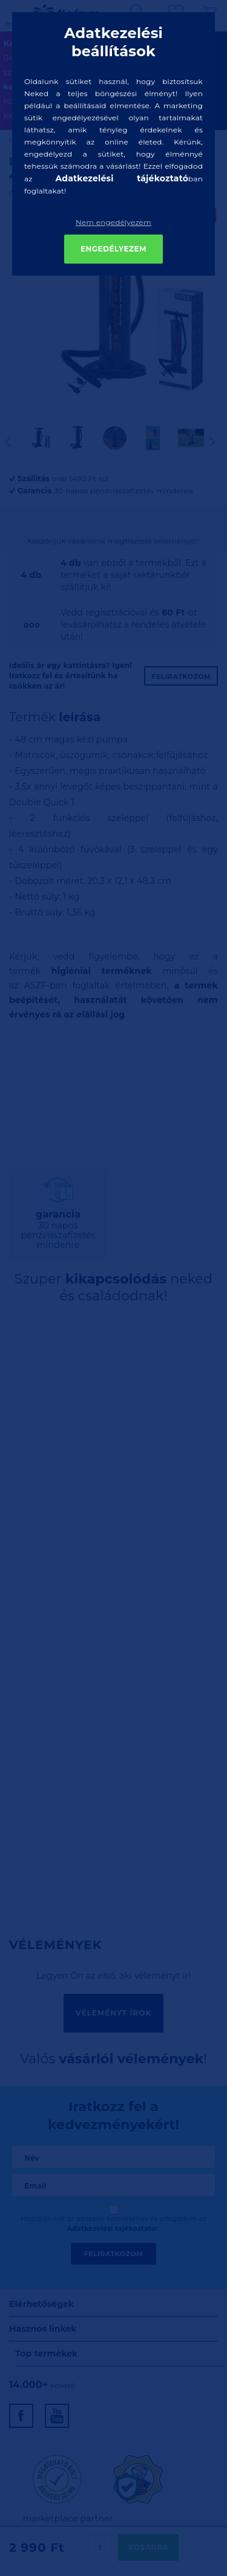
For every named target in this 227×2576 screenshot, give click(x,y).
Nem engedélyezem (113, 222)
